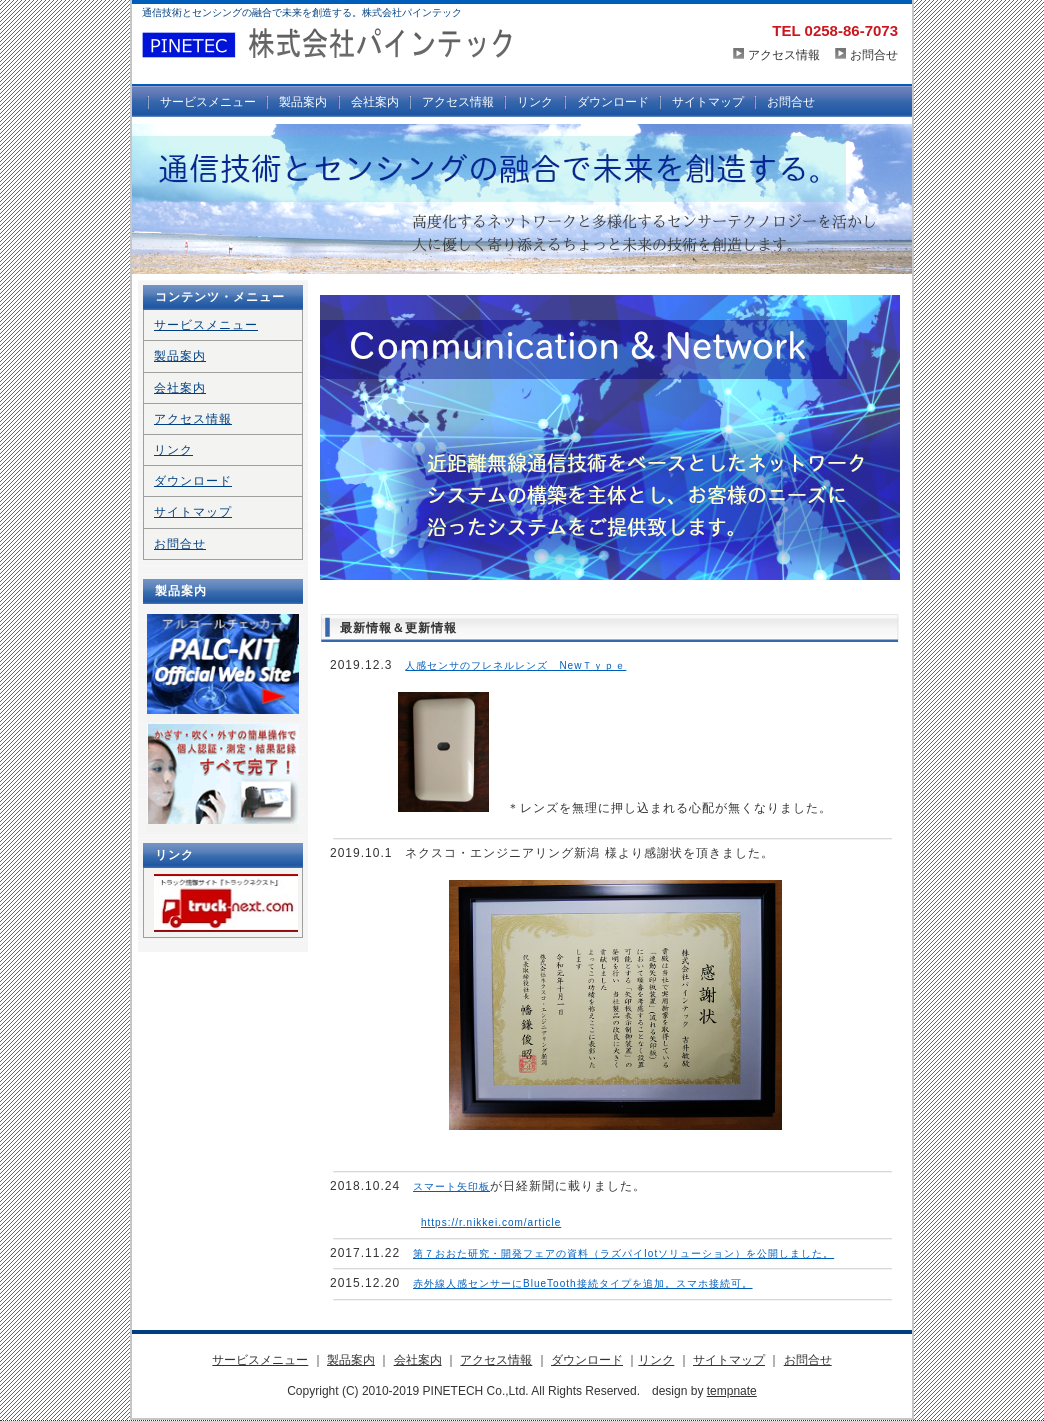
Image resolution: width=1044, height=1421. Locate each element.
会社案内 (375, 102)
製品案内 (303, 102)
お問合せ (874, 55)
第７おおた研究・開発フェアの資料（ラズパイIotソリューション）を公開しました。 (623, 1253)
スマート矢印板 (451, 1186)
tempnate (732, 1391)
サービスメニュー (208, 102)
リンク (535, 102)
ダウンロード (613, 102)
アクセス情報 (784, 55)
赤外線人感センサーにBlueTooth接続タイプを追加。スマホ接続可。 (582, 1283)
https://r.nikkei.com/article (491, 1222)
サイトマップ (708, 102)
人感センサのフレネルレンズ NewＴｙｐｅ (515, 665)
